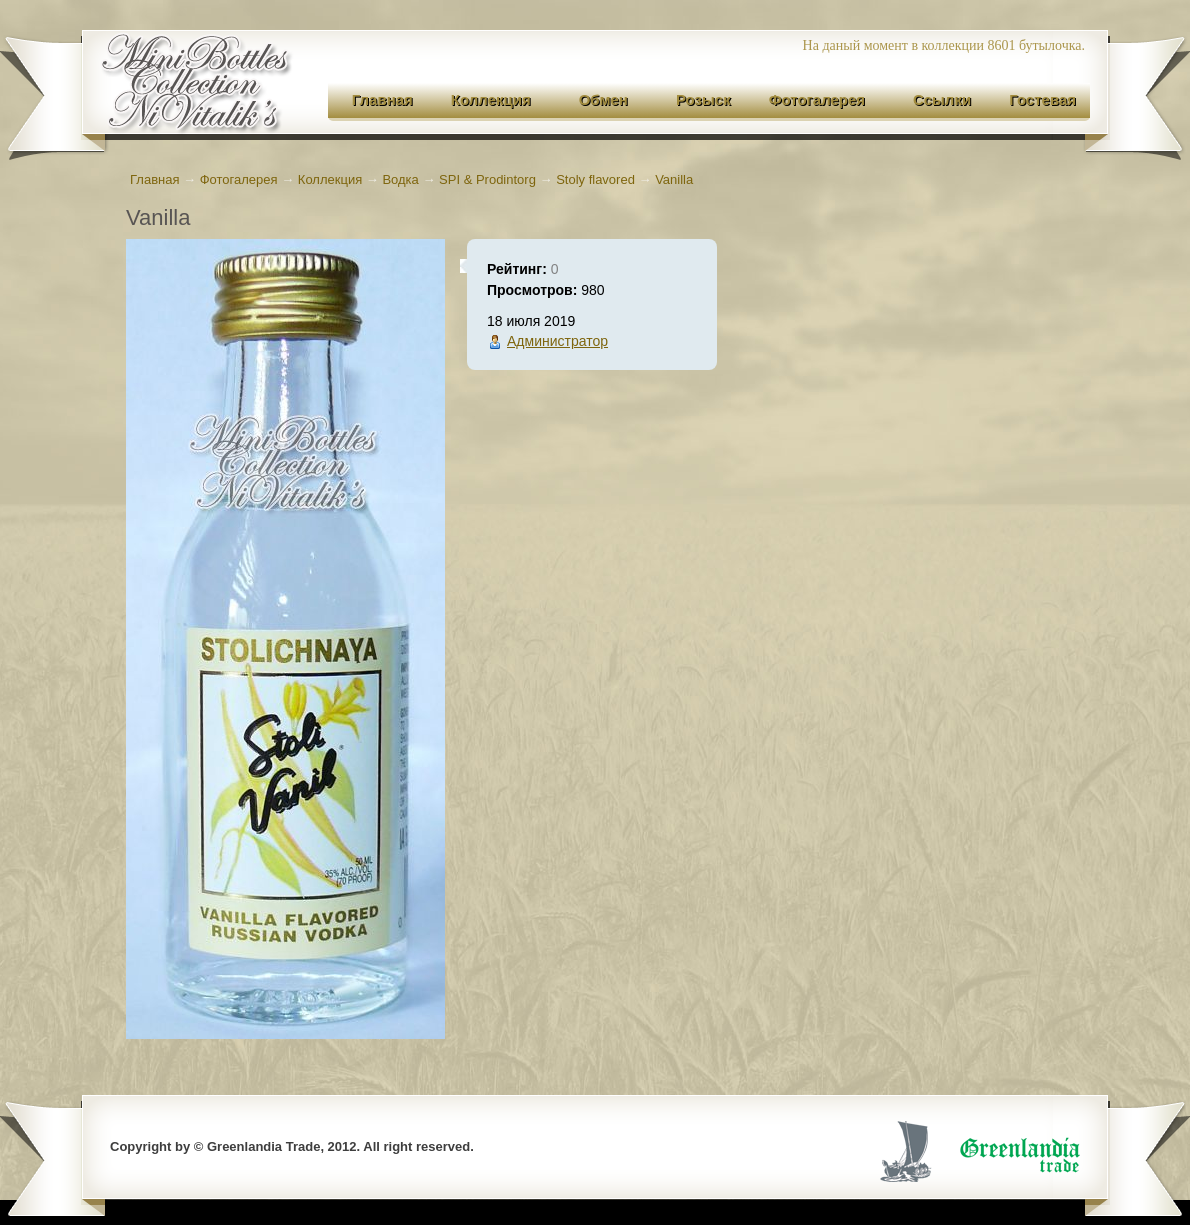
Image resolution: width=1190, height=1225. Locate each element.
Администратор (557, 341)
